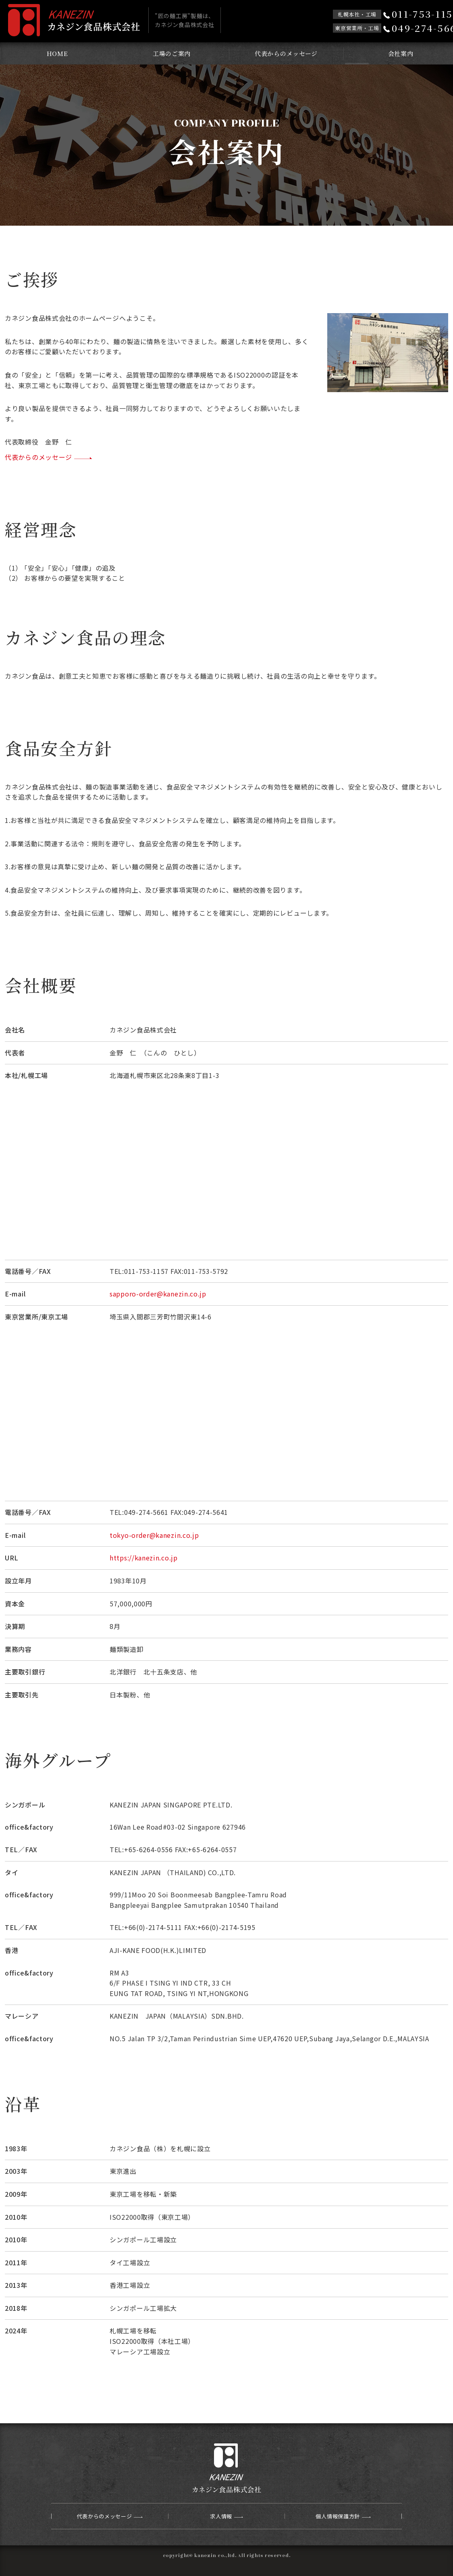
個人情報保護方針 (338, 2516)
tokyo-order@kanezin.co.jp (154, 1535)
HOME (57, 53)
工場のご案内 (172, 53)
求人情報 (221, 2516)
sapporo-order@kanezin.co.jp (158, 1293)
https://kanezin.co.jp (144, 1557)
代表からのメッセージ (286, 53)
